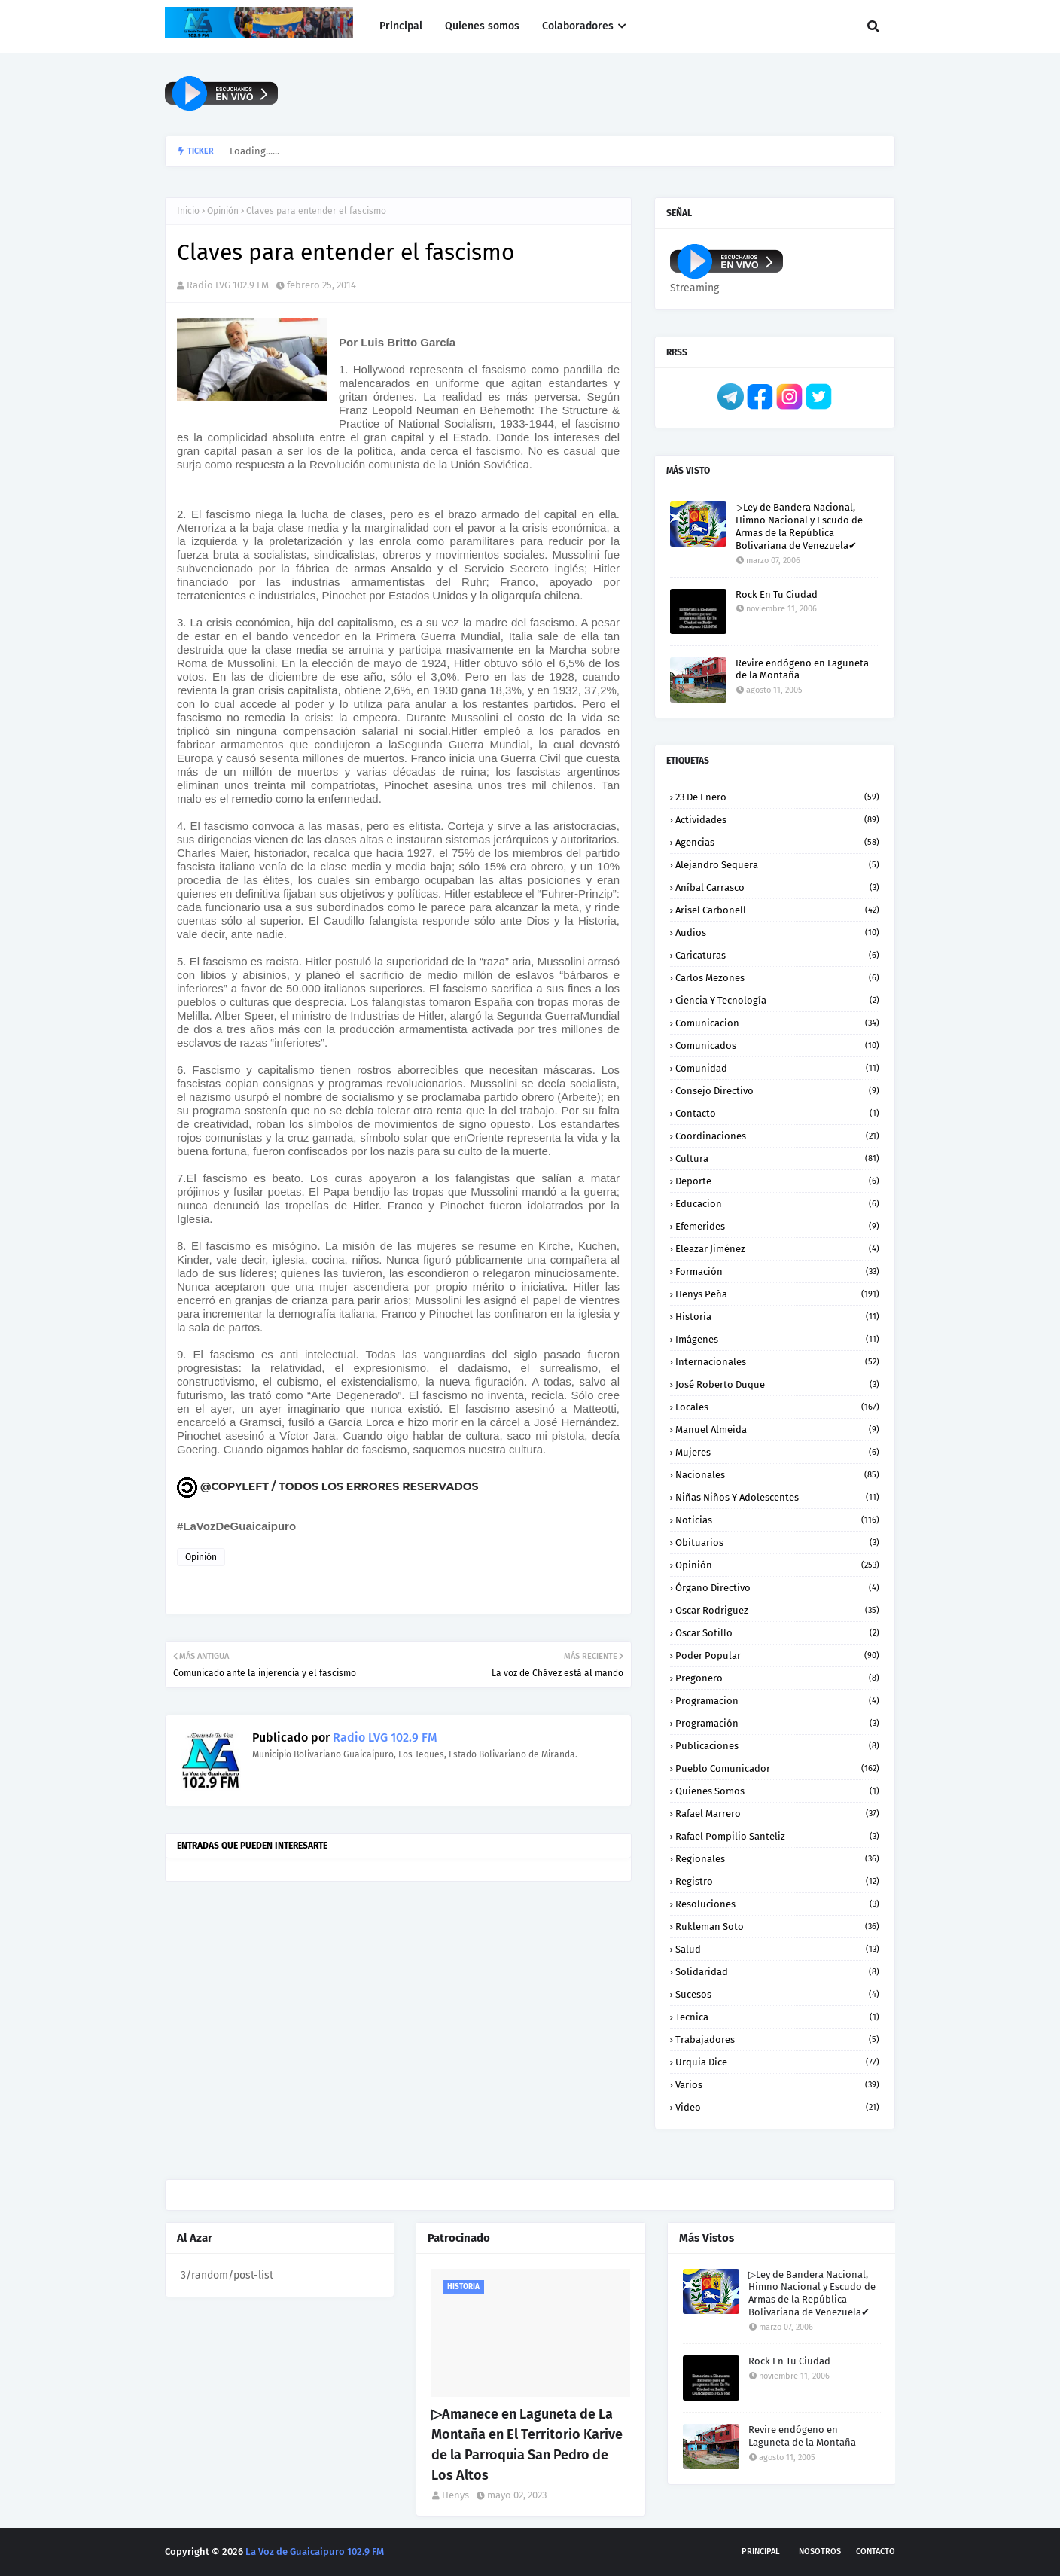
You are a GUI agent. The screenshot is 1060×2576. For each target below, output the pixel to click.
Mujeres (777, 1452)
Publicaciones (777, 1745)
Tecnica (777, 2017)
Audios (777, 932)
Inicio (188, 211)
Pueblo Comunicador (777, 1768)
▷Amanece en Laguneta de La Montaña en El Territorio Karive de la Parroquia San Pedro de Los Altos (527, 2444)
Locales (777, 1407)
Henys (455, 2495)
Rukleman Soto (777, 1926)
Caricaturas (777, 955)
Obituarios (777, 1542)
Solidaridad (777, 1971)
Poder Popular (777, 1655)
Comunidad (777, 1068)
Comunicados (777, 1045)
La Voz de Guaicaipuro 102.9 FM (314, 2551)
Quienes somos (777, 1791)
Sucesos (777, 1994)
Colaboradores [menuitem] (578, 26)
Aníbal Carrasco (777, 887)
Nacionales (777, 1474)
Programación (777, 1723)
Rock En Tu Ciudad (777, 594)
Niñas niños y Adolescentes (777, 1497)
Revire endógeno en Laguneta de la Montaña (802, 669)
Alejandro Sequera (777, 864)
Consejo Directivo (777, 1090)
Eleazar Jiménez (777, 1248)
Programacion (777, 1700)
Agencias (777, 842)
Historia (777, 1316)
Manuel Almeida (777, 1429)
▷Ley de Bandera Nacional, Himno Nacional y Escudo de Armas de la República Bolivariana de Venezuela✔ (799, 526)
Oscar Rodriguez (777, 1610)
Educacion (777, 1203)
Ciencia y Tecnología (777, 1000)
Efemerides (777, 1226)
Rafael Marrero (777, 1813)
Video (777, 2107)
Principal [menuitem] (400, 26)
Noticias (777, 1520)
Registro (777, 1881)
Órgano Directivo (777, 1587)
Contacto (777, 1113)
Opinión (223, 211)
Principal (761, 2551)
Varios (777, 2084)
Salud (777, 1949)
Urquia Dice (777, 2062)
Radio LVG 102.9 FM (228, 285)
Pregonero (777, 1678)
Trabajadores (777, 2039)
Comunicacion (777, 1023)
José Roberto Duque (777, 1384)
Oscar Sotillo (777, 1633)
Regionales (777, 1858)
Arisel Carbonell (777, 910)
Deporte (777, 1181)
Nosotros (820, 2551)
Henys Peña (777, 1294)
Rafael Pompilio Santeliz (777, 1836)
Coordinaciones (777, 1136)
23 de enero (777, 797)
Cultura (777, 1158)
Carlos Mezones (777, 977)
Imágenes (777, 1339)
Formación (777, 1271)
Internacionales (777, 1361)
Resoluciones (777, 1904)
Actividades (777, 819)
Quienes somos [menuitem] (482, 26)
